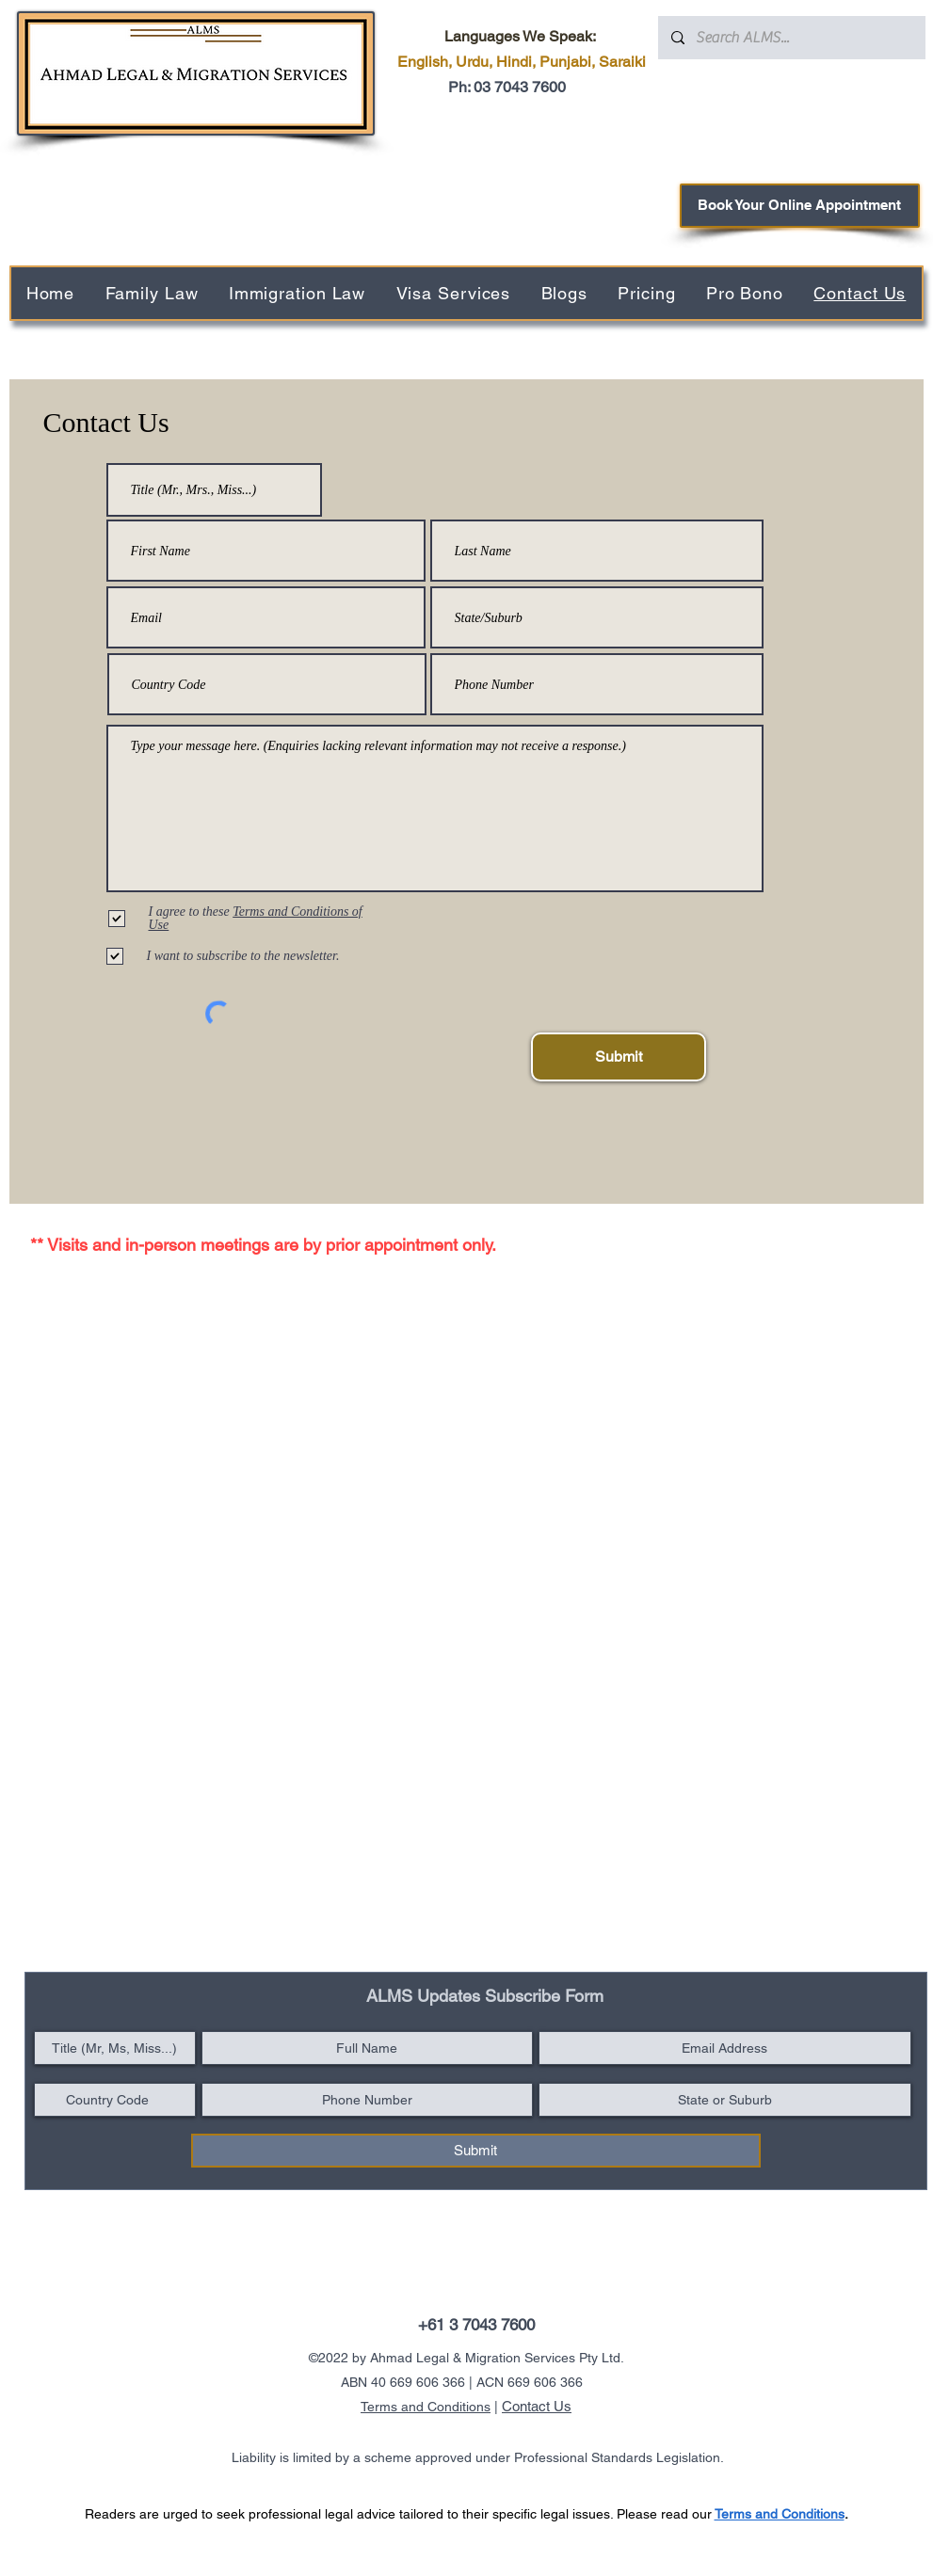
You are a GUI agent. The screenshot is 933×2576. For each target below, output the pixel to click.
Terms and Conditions (426, 2406)
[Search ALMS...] (791, 37)
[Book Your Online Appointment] (800, 206)
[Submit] (618, 1056)
